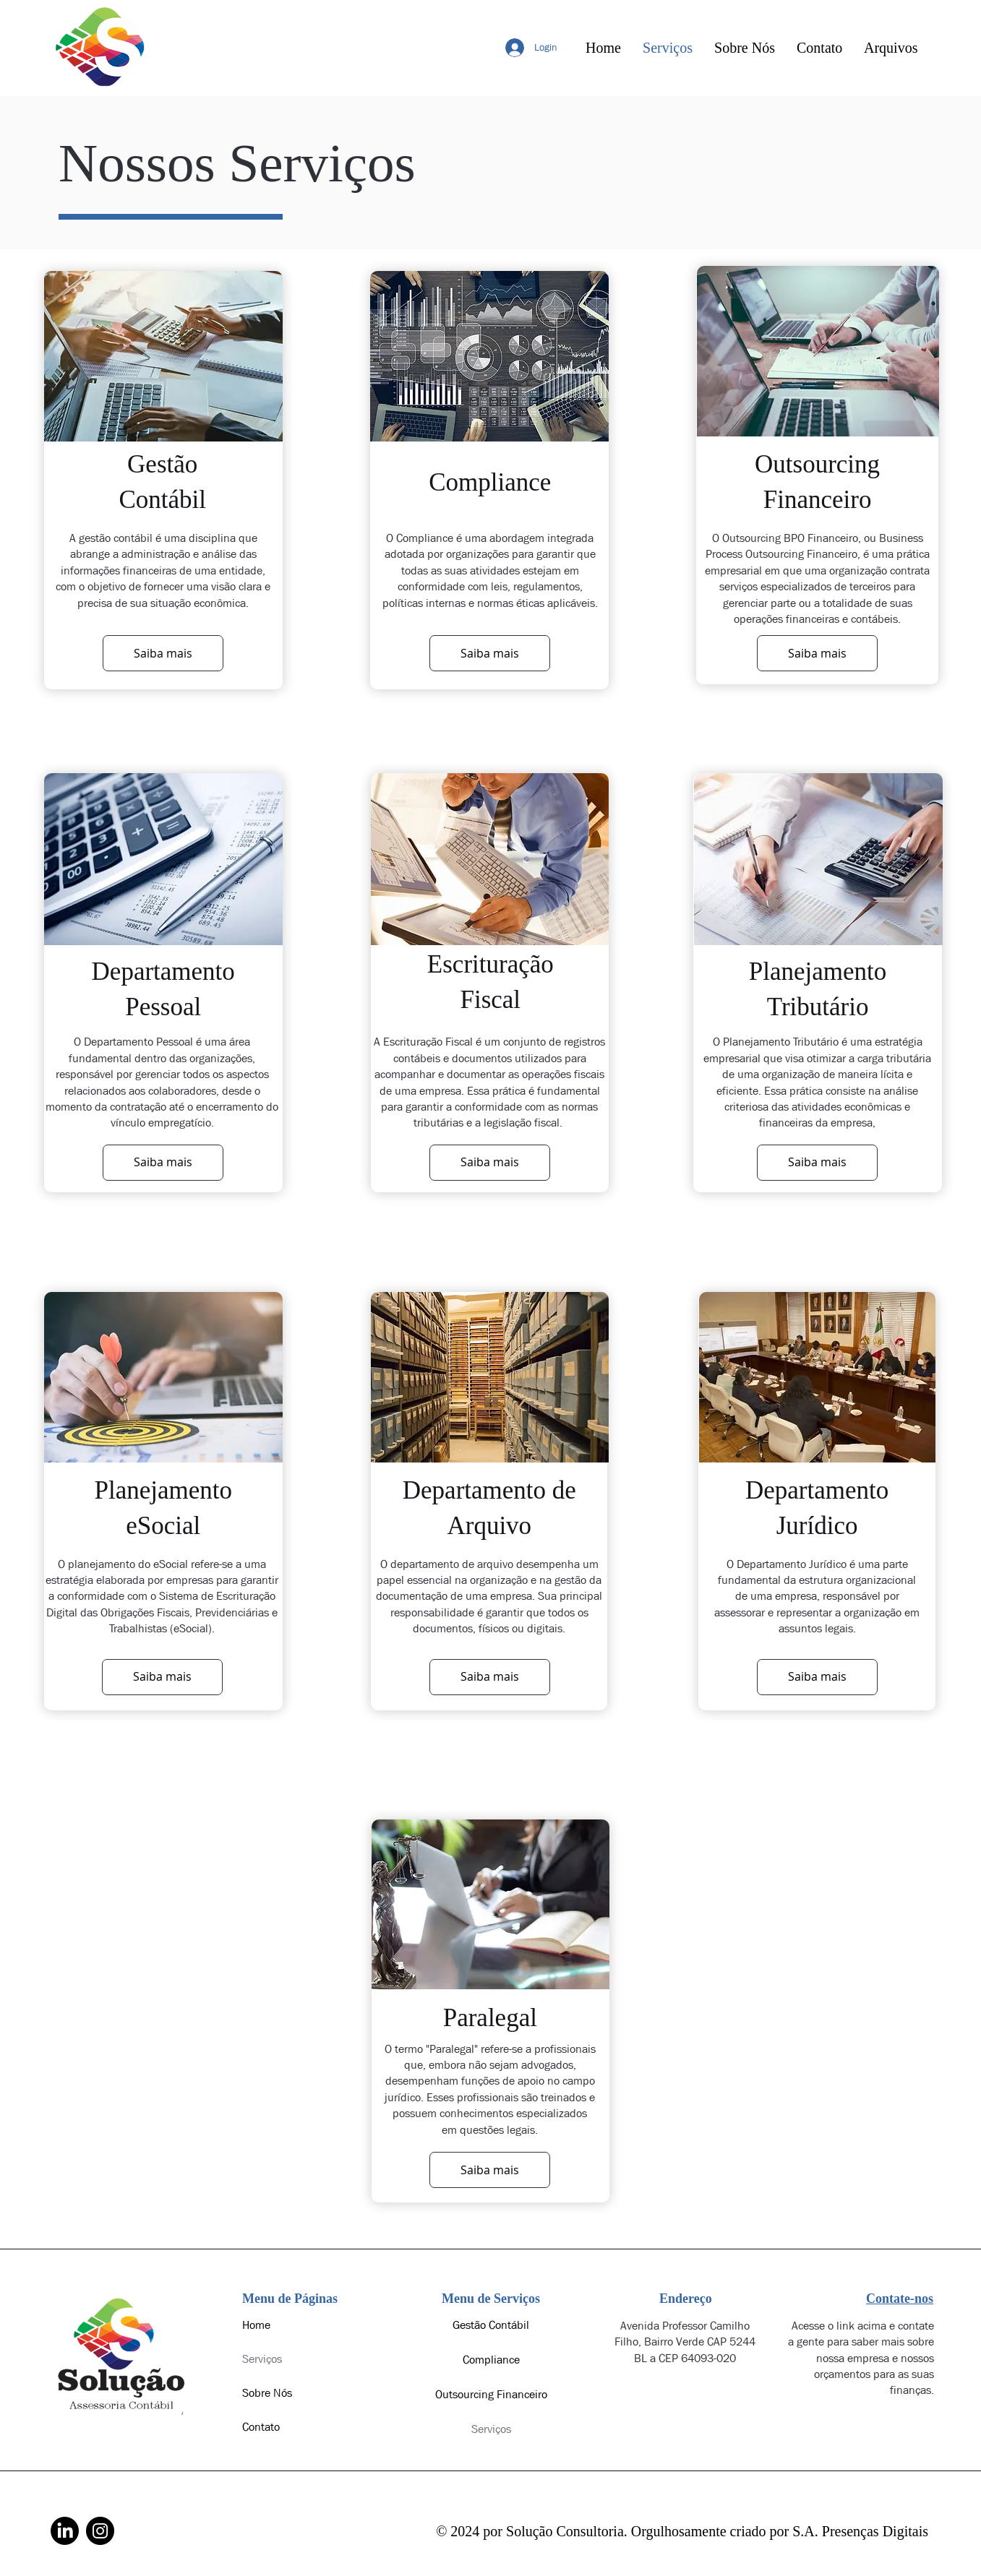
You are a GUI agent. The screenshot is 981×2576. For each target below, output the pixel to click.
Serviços (262, 2358)
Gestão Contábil (491, 2324)
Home (256, 2324)
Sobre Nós (267, 2392)
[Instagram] (100, 2531)
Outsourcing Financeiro (491, 2394)
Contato (261, 2426)
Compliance (491, 2359)
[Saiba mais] (163, 653)
